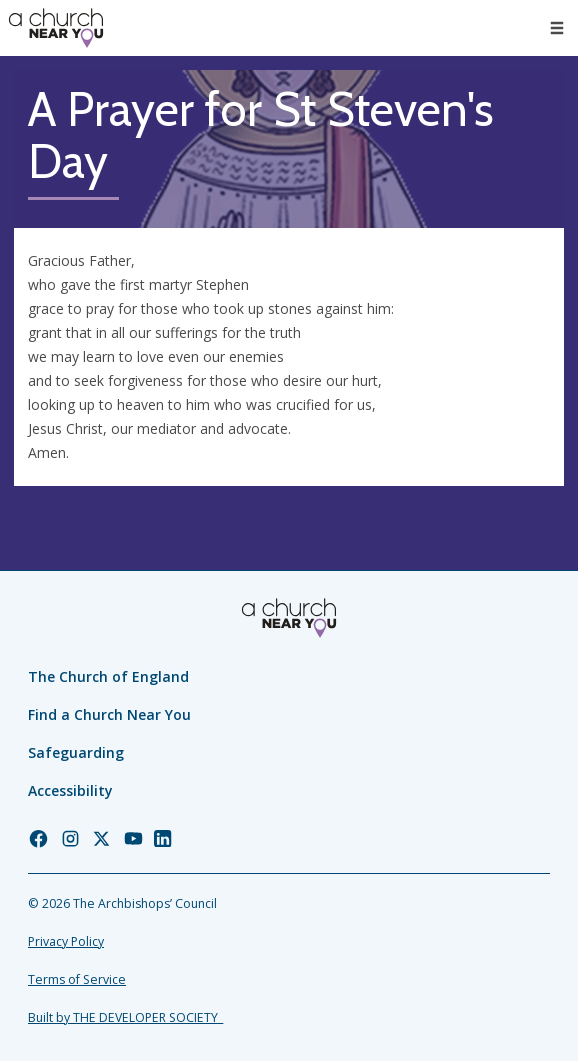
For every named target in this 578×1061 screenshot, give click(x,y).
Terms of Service (77, 979)
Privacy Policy (66, 941)
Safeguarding (76, 752)
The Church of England (108, 676)
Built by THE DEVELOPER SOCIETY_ (125, 1017)
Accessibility (70, 790)
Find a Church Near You (109, 714)
